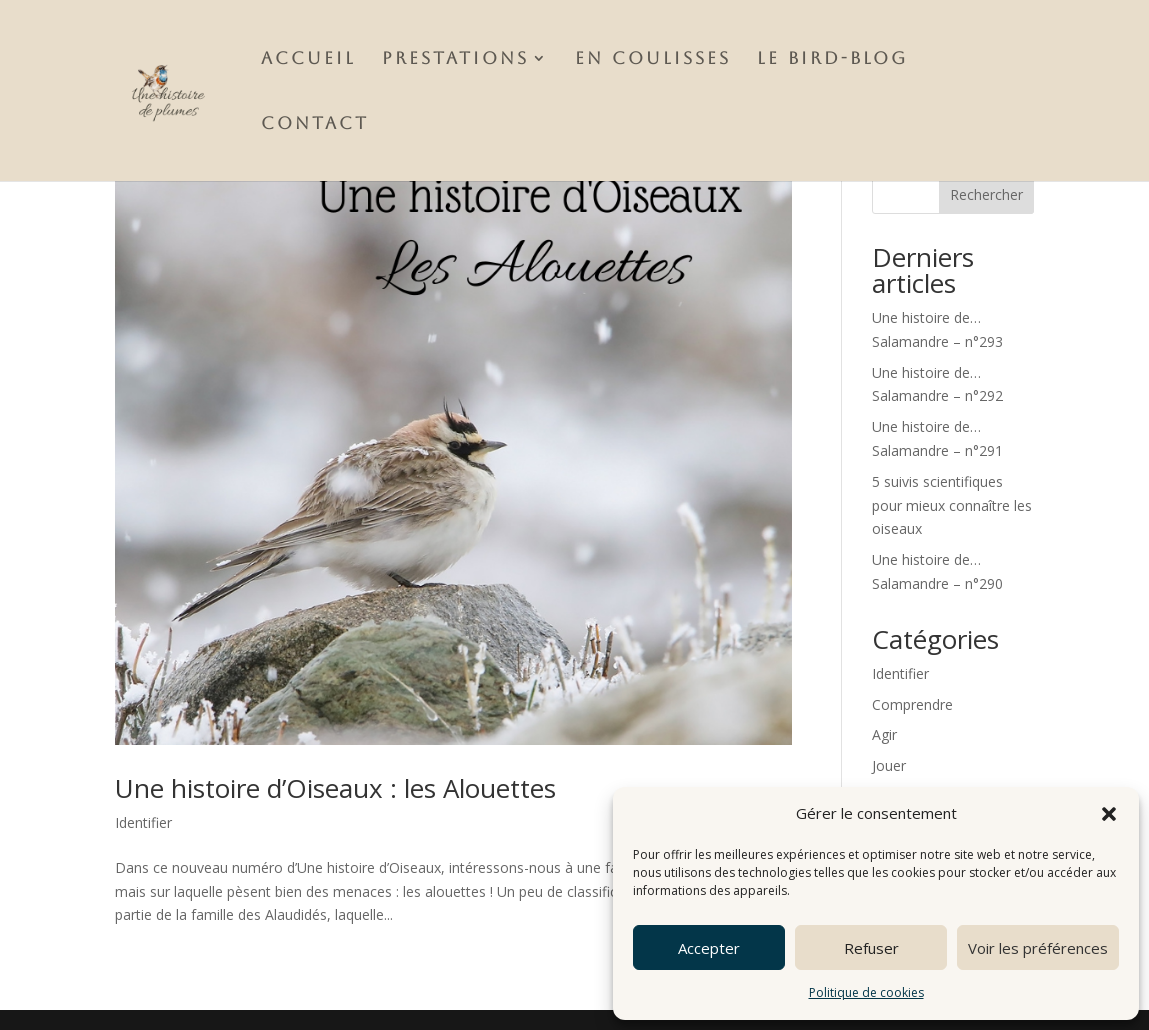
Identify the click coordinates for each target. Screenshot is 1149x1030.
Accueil (308, 59)
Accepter (709, 948)
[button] (1109, 814)
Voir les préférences (1038, 948)
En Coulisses (653, 59)
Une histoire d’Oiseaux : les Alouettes (335, 788)
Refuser (871, 948)
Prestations (455, 59)
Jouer (889, 765)
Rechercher (986, 194)
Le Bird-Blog (832, 59)
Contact (315, 124)
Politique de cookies (866, 992)
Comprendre (912, 704)
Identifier (143, 822)
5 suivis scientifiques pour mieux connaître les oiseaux (952, 505)
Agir (884, 734)
